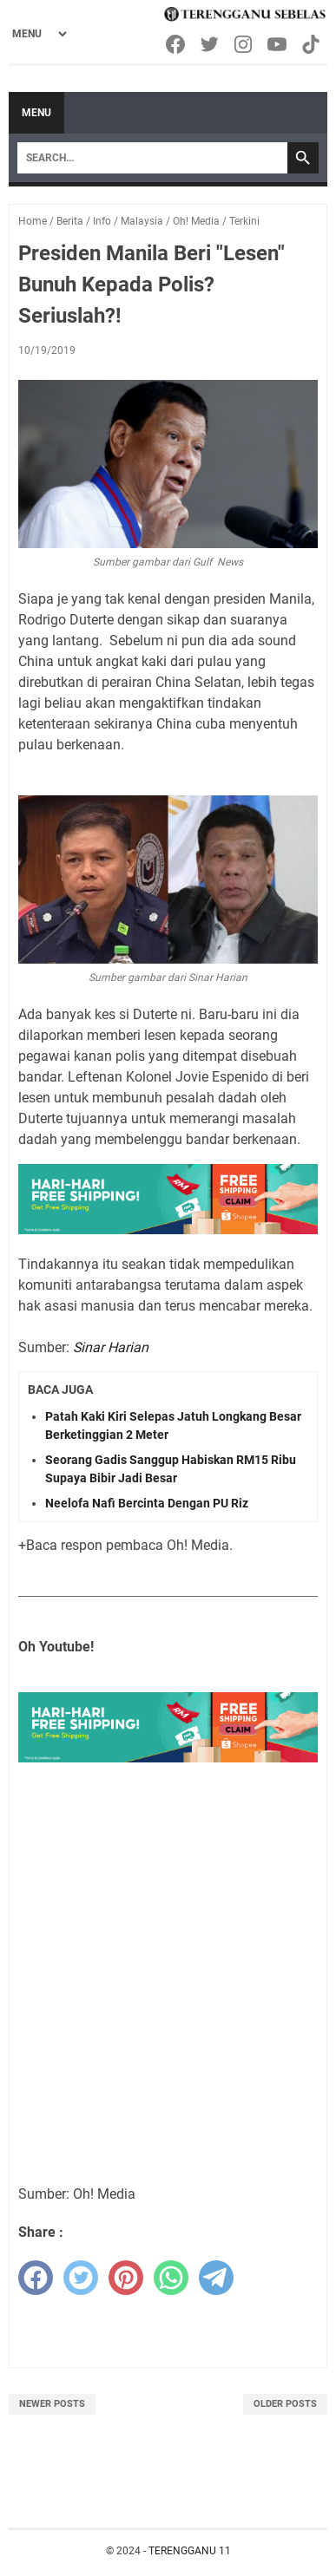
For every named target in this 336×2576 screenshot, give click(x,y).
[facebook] (35, 2277)
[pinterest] (126, 2277)
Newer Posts (52, 2403)
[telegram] (216, 2277)
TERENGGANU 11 (189, 2551)
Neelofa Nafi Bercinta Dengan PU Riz (146, 1503)
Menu (36, 113)
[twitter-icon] (210, 44)
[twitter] (80, 2277)
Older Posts (285, 2403)
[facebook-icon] (176, 44)
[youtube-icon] (278, 44)
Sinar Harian (110, 1347)
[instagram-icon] (244, 44)
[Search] (152, 157)
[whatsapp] (171, 2277)
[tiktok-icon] (312, 44)
